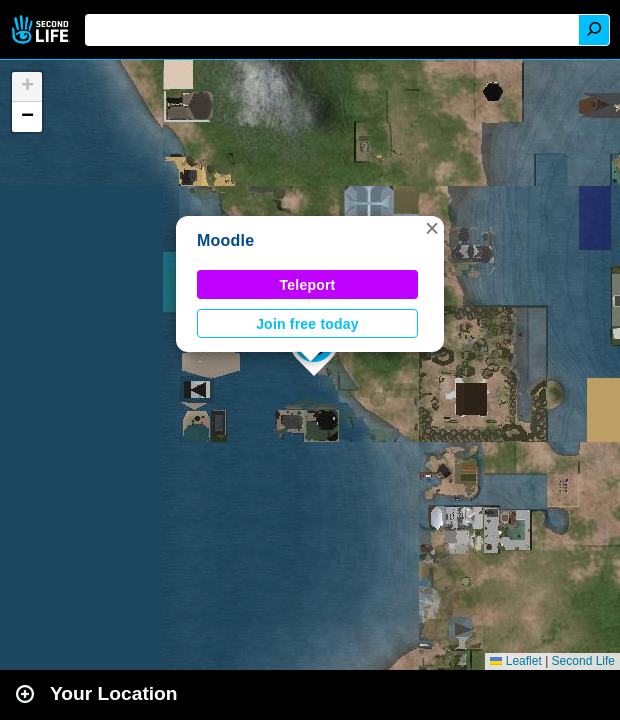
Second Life (42, 29)
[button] (432, 228)
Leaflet (515, 661)
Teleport (308, 285)
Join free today (307, 324)
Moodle (225, 240)
